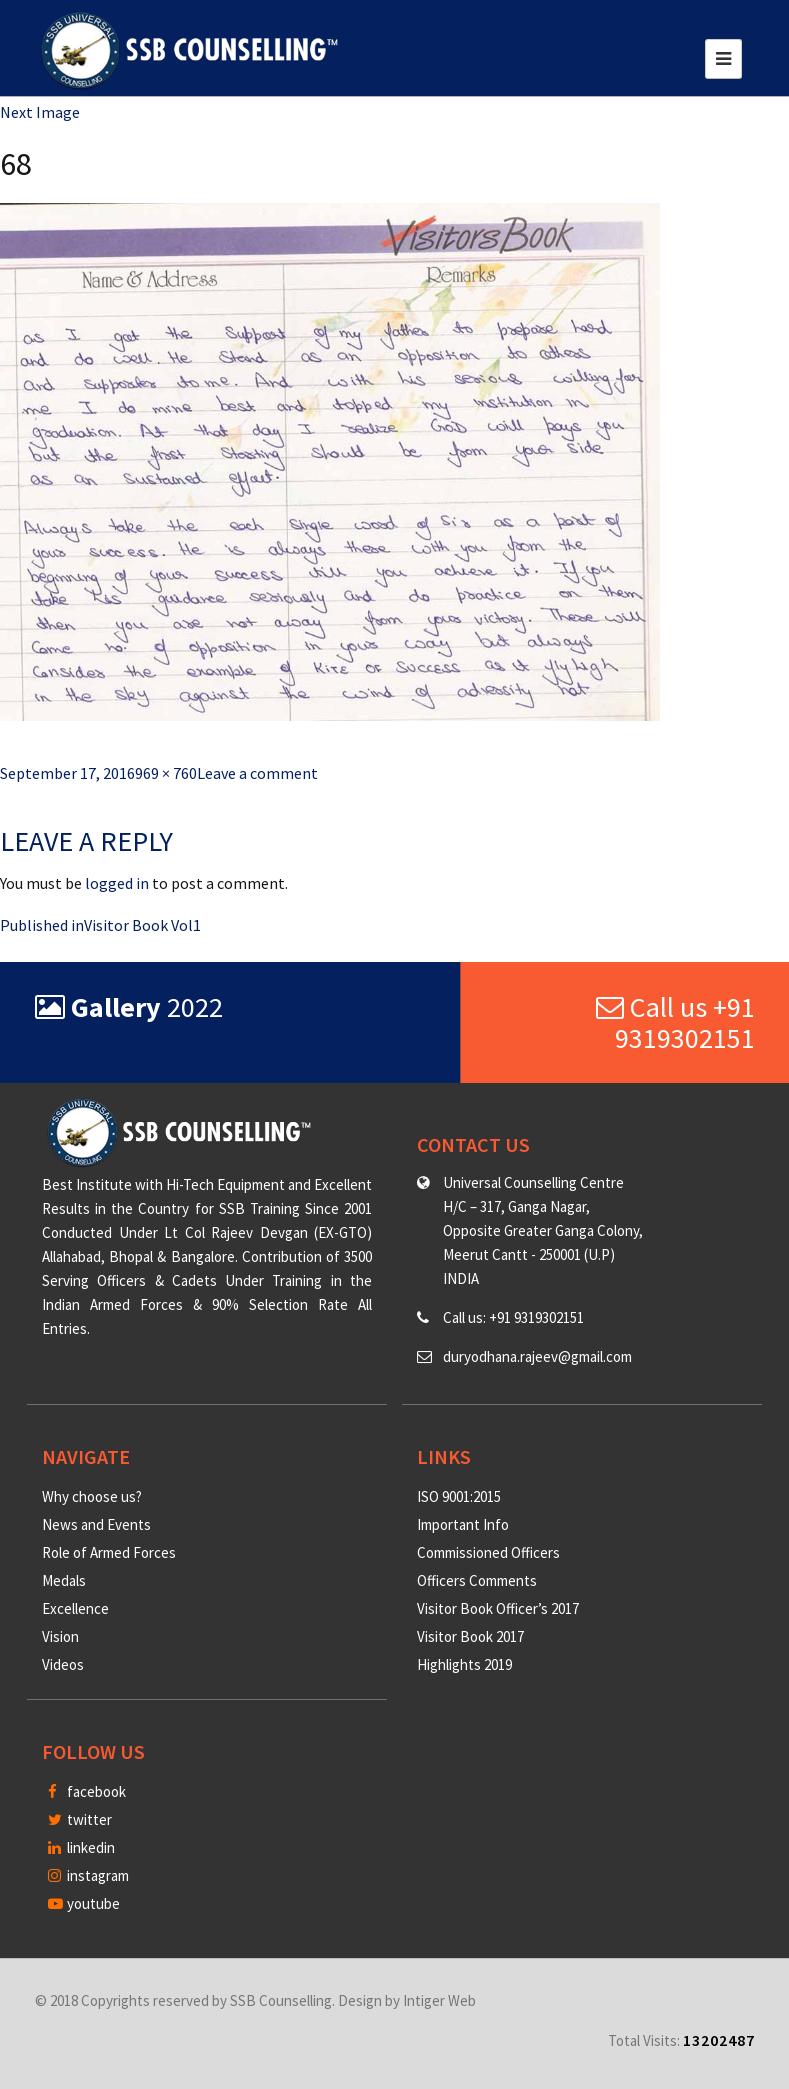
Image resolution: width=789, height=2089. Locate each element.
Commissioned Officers (488, 1552)
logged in (117, 883)
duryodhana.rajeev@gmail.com (537, 1356)
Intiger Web (439, 2000)
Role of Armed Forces (109, 1552)
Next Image (40, 112)
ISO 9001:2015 (459, 1496)
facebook (87, 1791)
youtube (84, 1903)
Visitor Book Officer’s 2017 (498, 1608)
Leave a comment (257, 773)
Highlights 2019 (464, 1664)
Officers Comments (477, 1580)
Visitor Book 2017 (470, 1636)
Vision (60, 1636)
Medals (64, 1580)
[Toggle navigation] (723, 59)
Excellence (75, 1608)
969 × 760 (166, 773)
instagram (88, 1875)
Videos (63, 1664)
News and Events (96, 1524)
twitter (80, 1819)
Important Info (463, 1524)
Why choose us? (92, 1496)
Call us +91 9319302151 (675, 1022)
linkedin (81, 1847)
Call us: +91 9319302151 (513, 1317)
